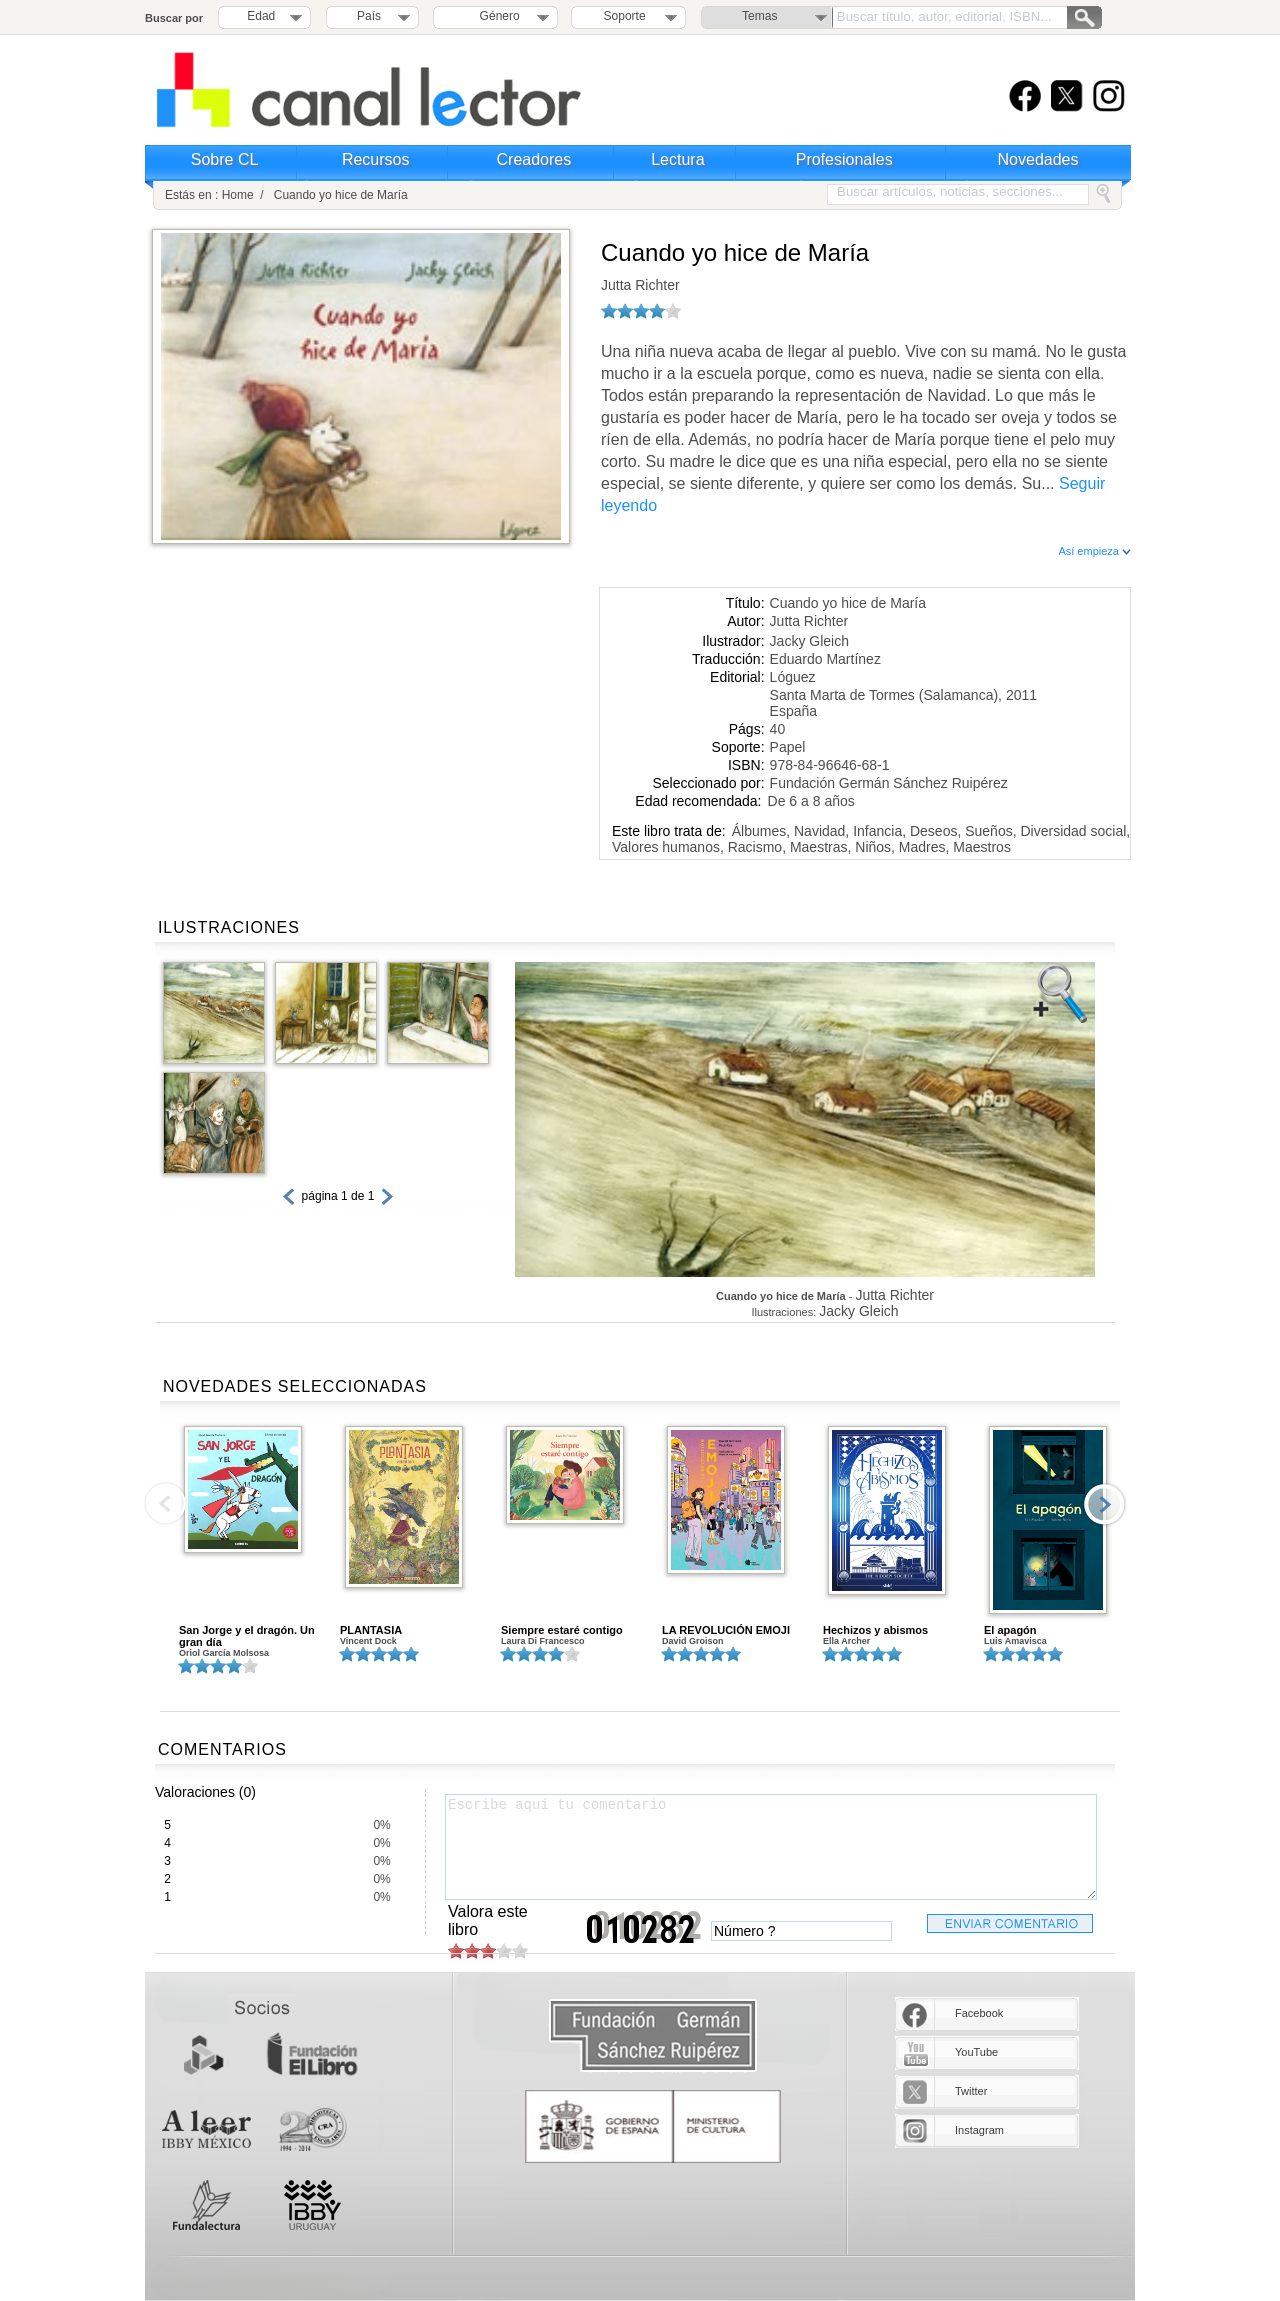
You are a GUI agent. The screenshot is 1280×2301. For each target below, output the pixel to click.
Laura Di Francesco (543, 1641)
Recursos (376, 159)
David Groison (693, 1641)
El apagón (1010, 1630)
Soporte (625, 16)
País (369, 16)
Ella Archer (846, 1641)
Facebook (979, 2013)
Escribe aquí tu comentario (771, 1847)
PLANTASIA (371, 1630)
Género (496, 16)
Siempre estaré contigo (562, 1630)
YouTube (976, 2052)
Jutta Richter (640, 285)
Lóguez (793, 677)
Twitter (971, 2091)
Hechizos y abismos (875, 1630)
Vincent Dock (368, 1641)
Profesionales (844, 159)
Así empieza (1094, 551)
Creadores (534, 159)
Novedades (1038, 159)
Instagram (979, 2130)
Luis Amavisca (1015, 1641)
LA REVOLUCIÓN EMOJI (726, 1630)
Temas (759, 16)
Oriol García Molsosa (224, 1653)
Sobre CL (225, 159)
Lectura (677, 159)
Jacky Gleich (809, 641)
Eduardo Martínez (825, 659)
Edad (261, 16)
